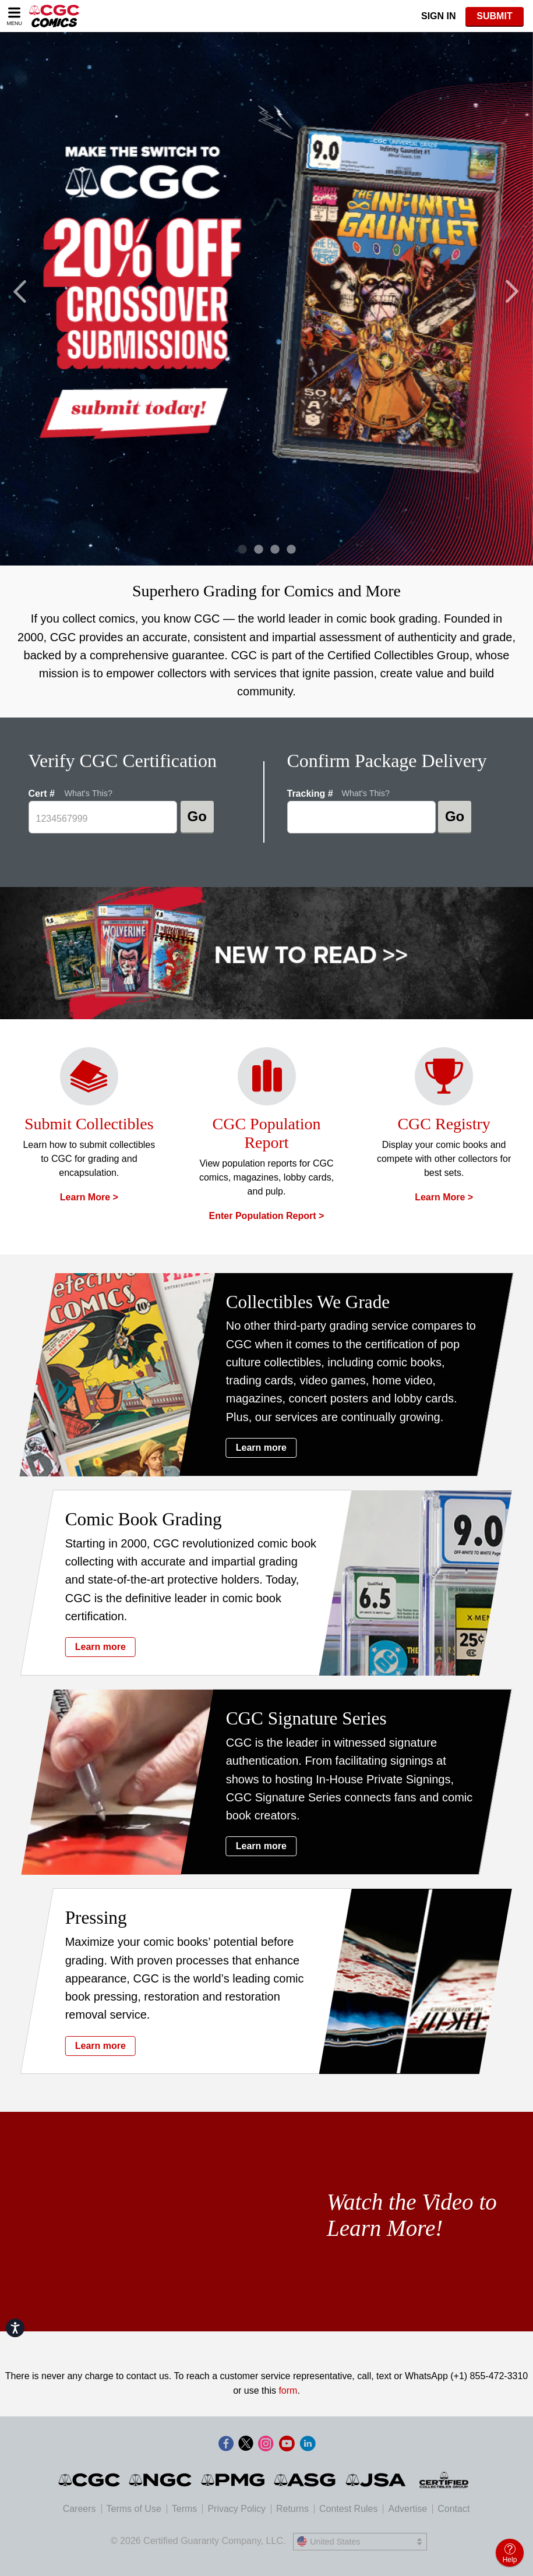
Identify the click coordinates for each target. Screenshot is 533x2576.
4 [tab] (288, 551)
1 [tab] (239, 551)
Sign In (438, 16)
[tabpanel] (266, 299)
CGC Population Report (267, 1133)
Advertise (407, 2509)
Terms (184, 2509)
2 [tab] (255, 551)
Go (197, 816)
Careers (79, 2509)
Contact (453, 2509)
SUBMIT (494, 16)
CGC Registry (443, 1124)
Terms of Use (134, 2509)
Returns (292, 2509)
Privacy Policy (236, 2509)
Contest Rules (348, 2509)
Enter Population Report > (266, 1216)
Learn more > (89, 1197)
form (287, 2390)
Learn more (271, 1448)
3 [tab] (271, 551)
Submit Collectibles (89, 1124)
